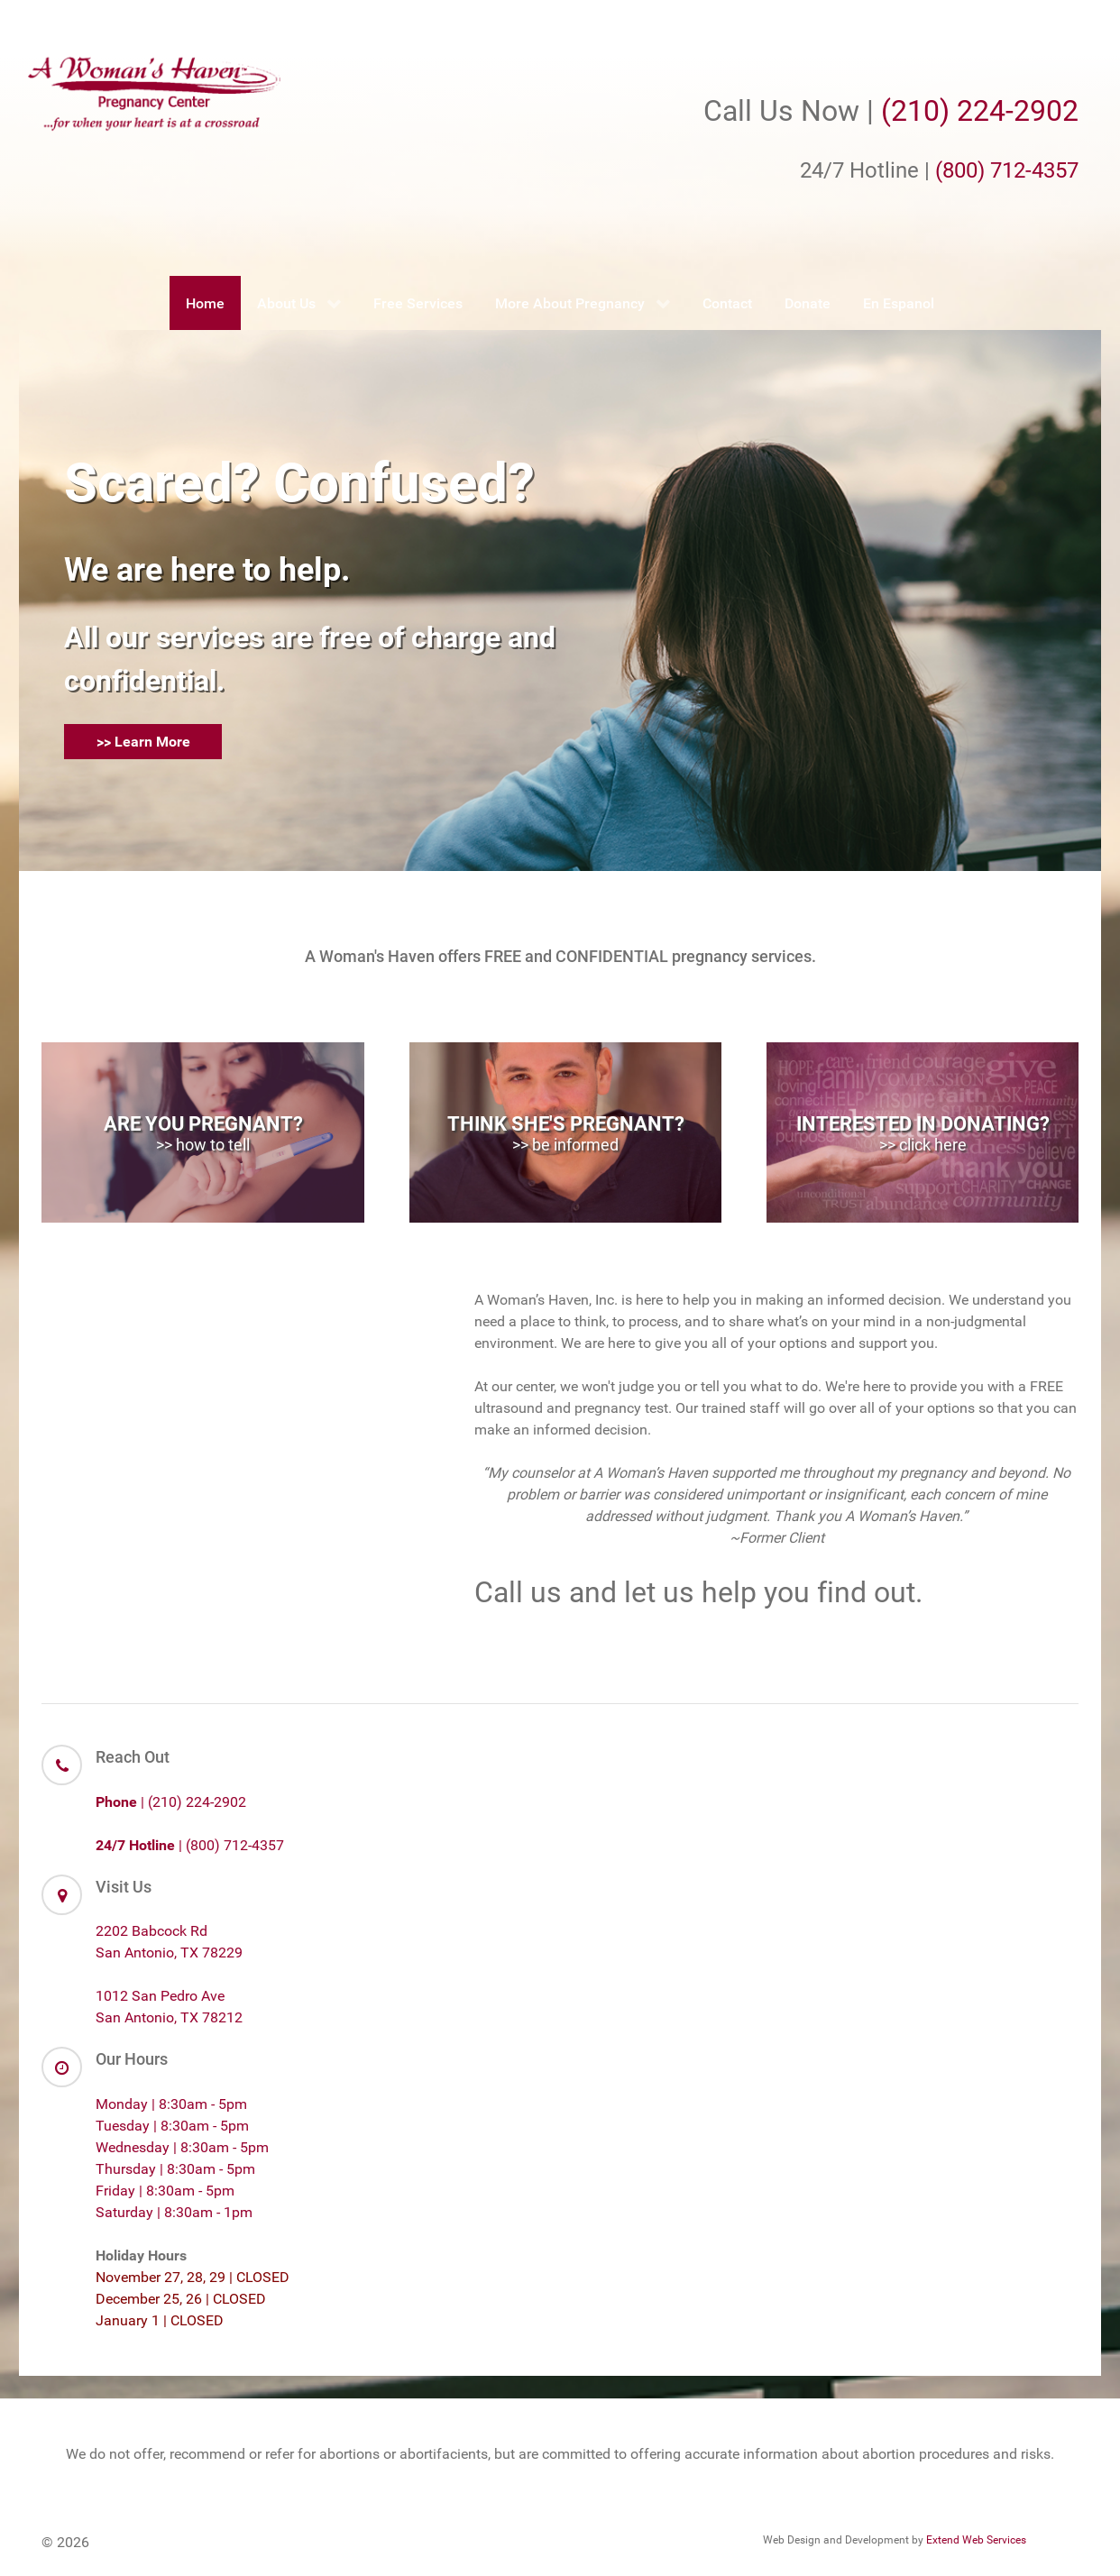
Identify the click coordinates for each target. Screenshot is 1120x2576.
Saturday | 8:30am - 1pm (174, 2212)
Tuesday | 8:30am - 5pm (172, 2125)
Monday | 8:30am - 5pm (171, 2104)
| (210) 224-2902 (171, 1802)
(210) (919, 111)
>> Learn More (143, 741)
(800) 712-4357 (1007, 170)
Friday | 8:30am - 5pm (165, 2190)
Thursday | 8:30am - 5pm (175, 2168)
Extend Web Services (976, 2540)
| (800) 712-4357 (190, 1845)
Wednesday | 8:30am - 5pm (182, 2147)
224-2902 (1018, 111)
